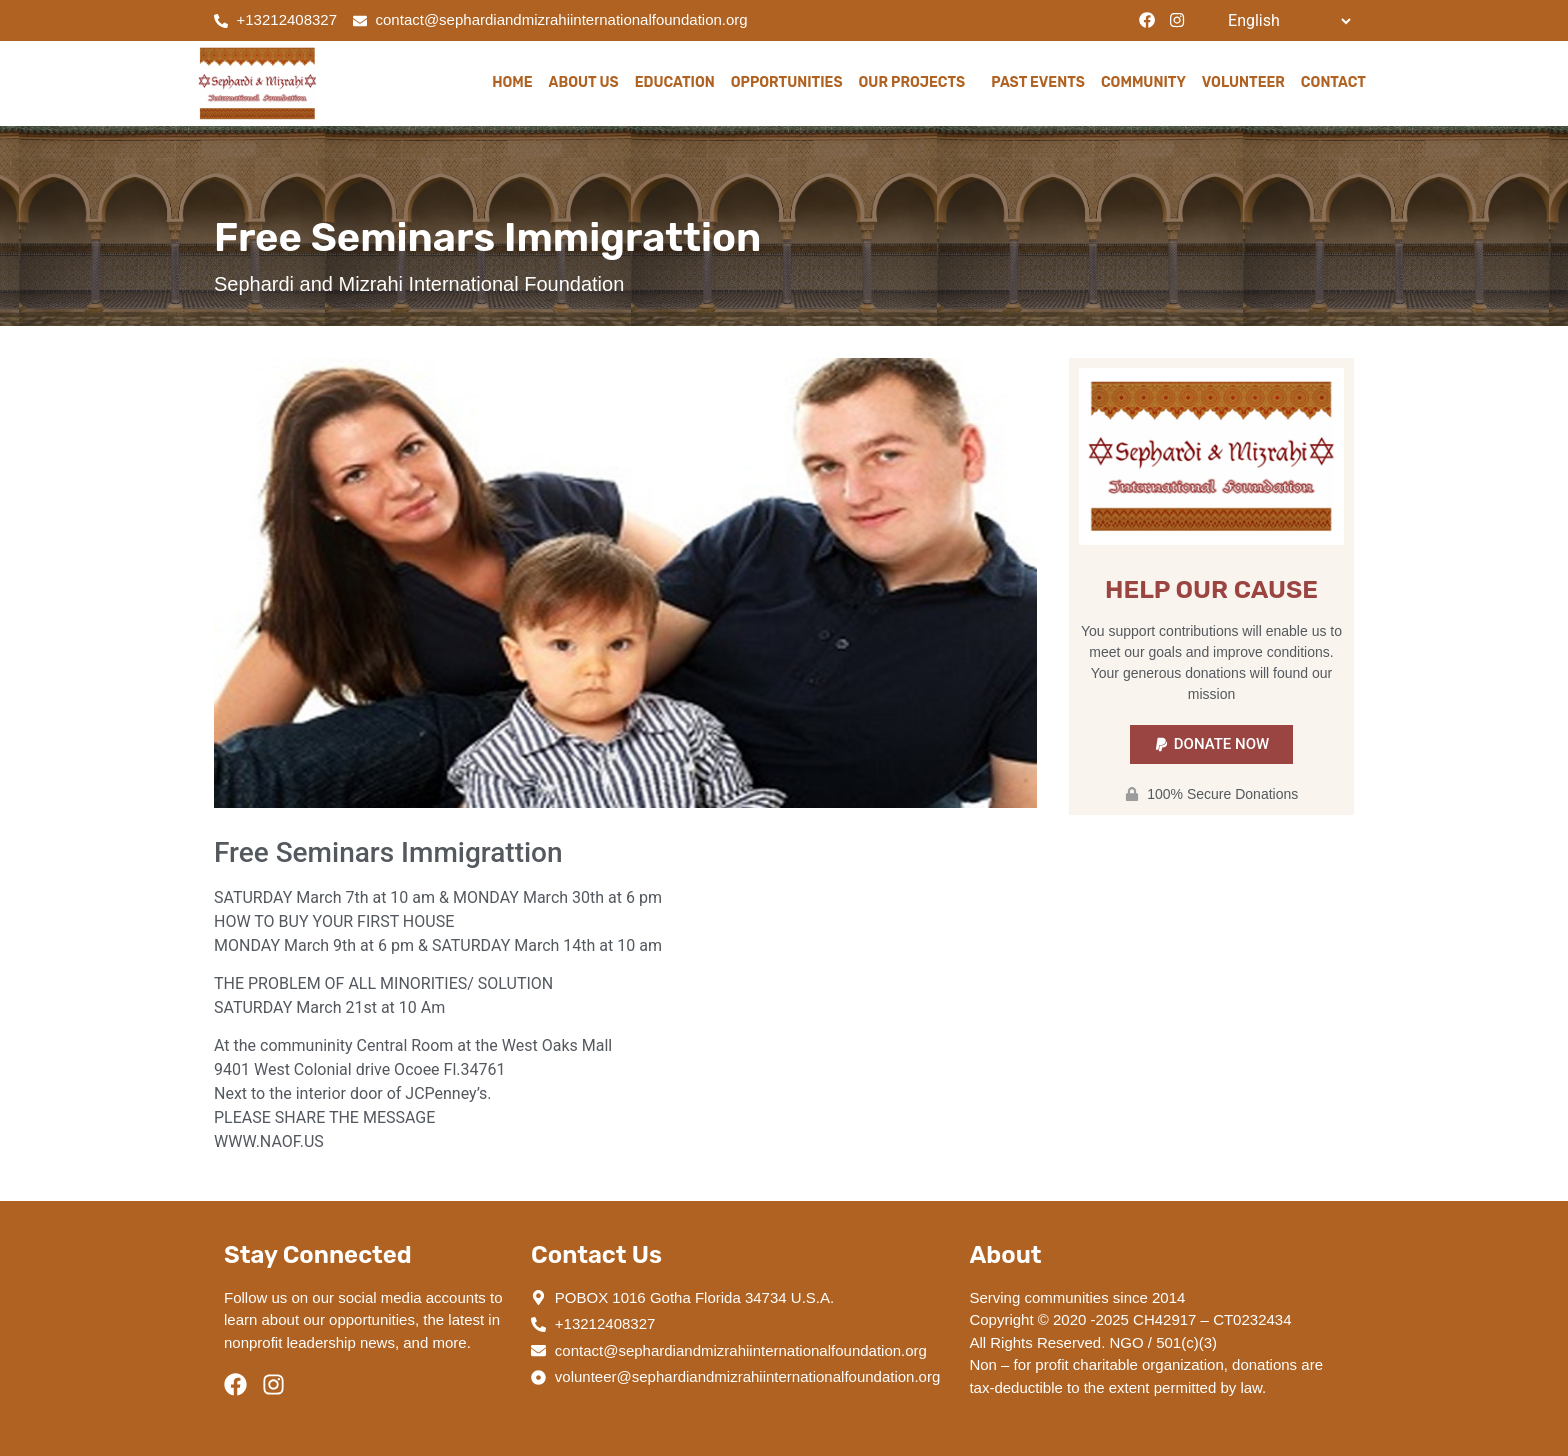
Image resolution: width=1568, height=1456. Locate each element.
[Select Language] (1289, 21)
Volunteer (1243, 82)
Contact (1333, 82)
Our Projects (917, 83)
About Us (584, 82)
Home (512, 82)
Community (1143, 82)
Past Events (1038, 82)
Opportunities (787, 82)
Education (675, 82)
